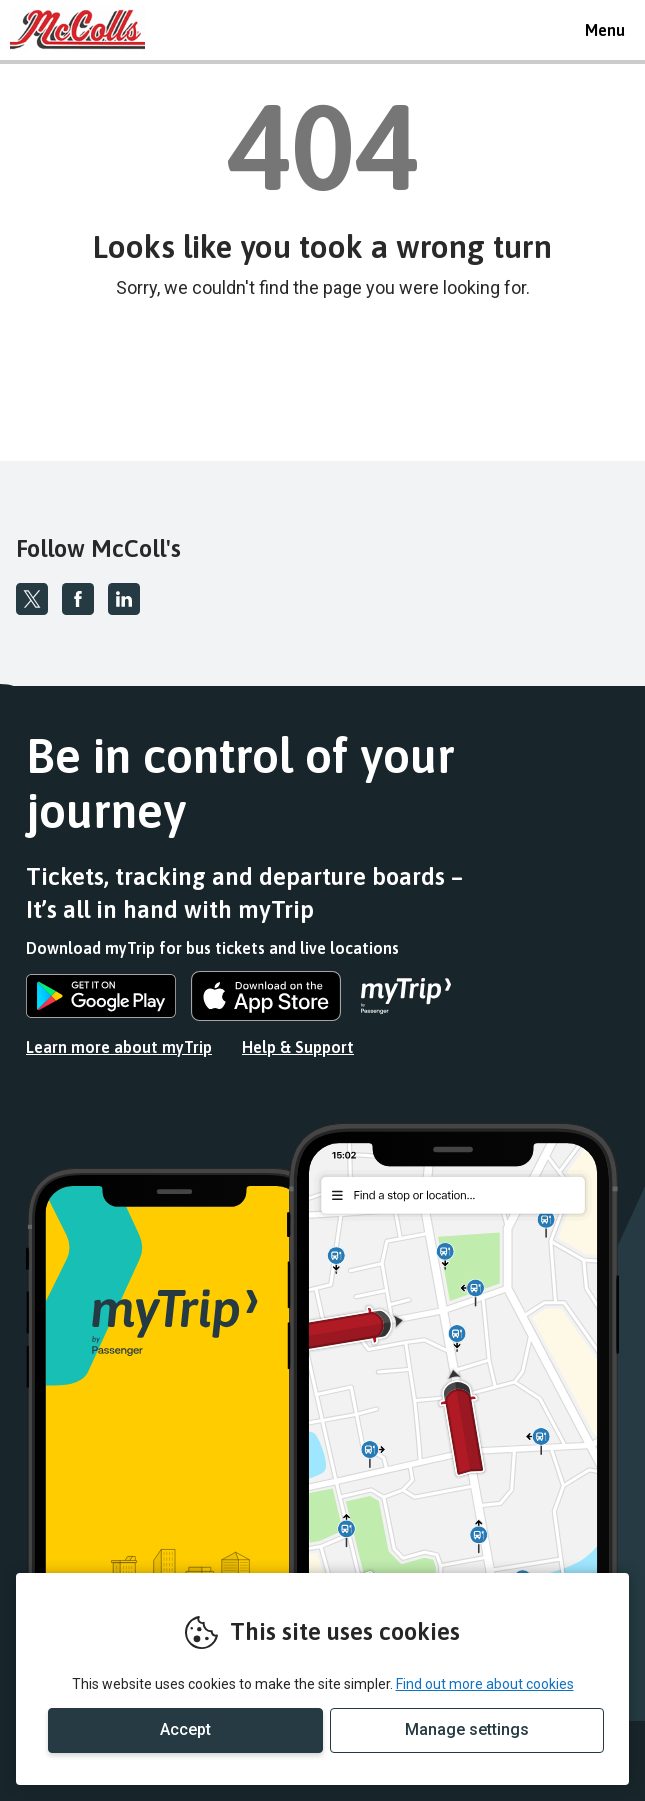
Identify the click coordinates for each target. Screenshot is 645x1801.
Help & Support (298, 1047)
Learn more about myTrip (119, 1047)
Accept (185, 1729)
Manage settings (467, 1729)
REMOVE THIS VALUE (85, 30)
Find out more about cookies (485, 1684)
